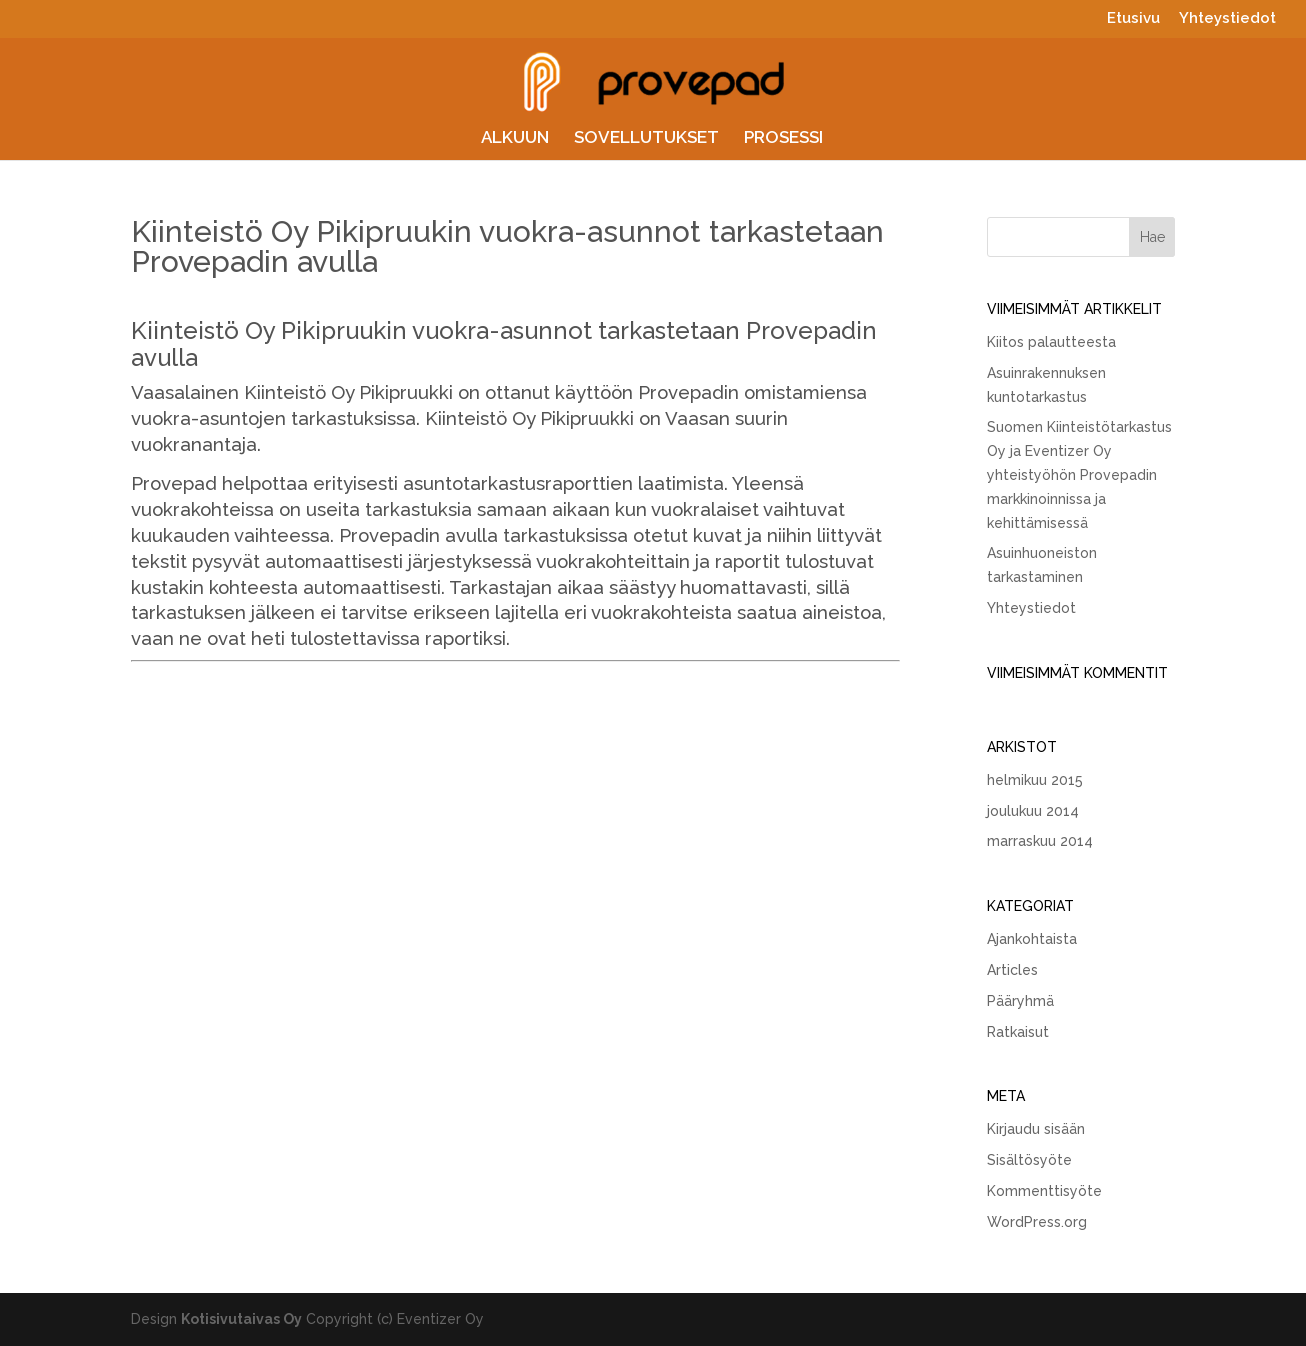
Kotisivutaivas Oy (241, 1319)
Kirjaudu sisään (1036, 1129)
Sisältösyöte (1029, 1160)
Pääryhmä (1020, 1001)
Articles (1012, 970)
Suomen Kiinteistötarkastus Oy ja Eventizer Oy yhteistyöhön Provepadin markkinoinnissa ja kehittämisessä (1079, 474)
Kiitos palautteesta (1051, 342)
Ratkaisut (1018, 1032)
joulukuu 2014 (1033, 811)
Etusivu (1133, 19)
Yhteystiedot (1227, 19)
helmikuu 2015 (1035, 780)
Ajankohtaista (1032, 939)
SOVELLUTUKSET (646, 138)
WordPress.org (1037, 1222)
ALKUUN (515, 138)
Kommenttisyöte (1044, 1191)
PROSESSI (783, 138)
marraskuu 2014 (1040, 841)
